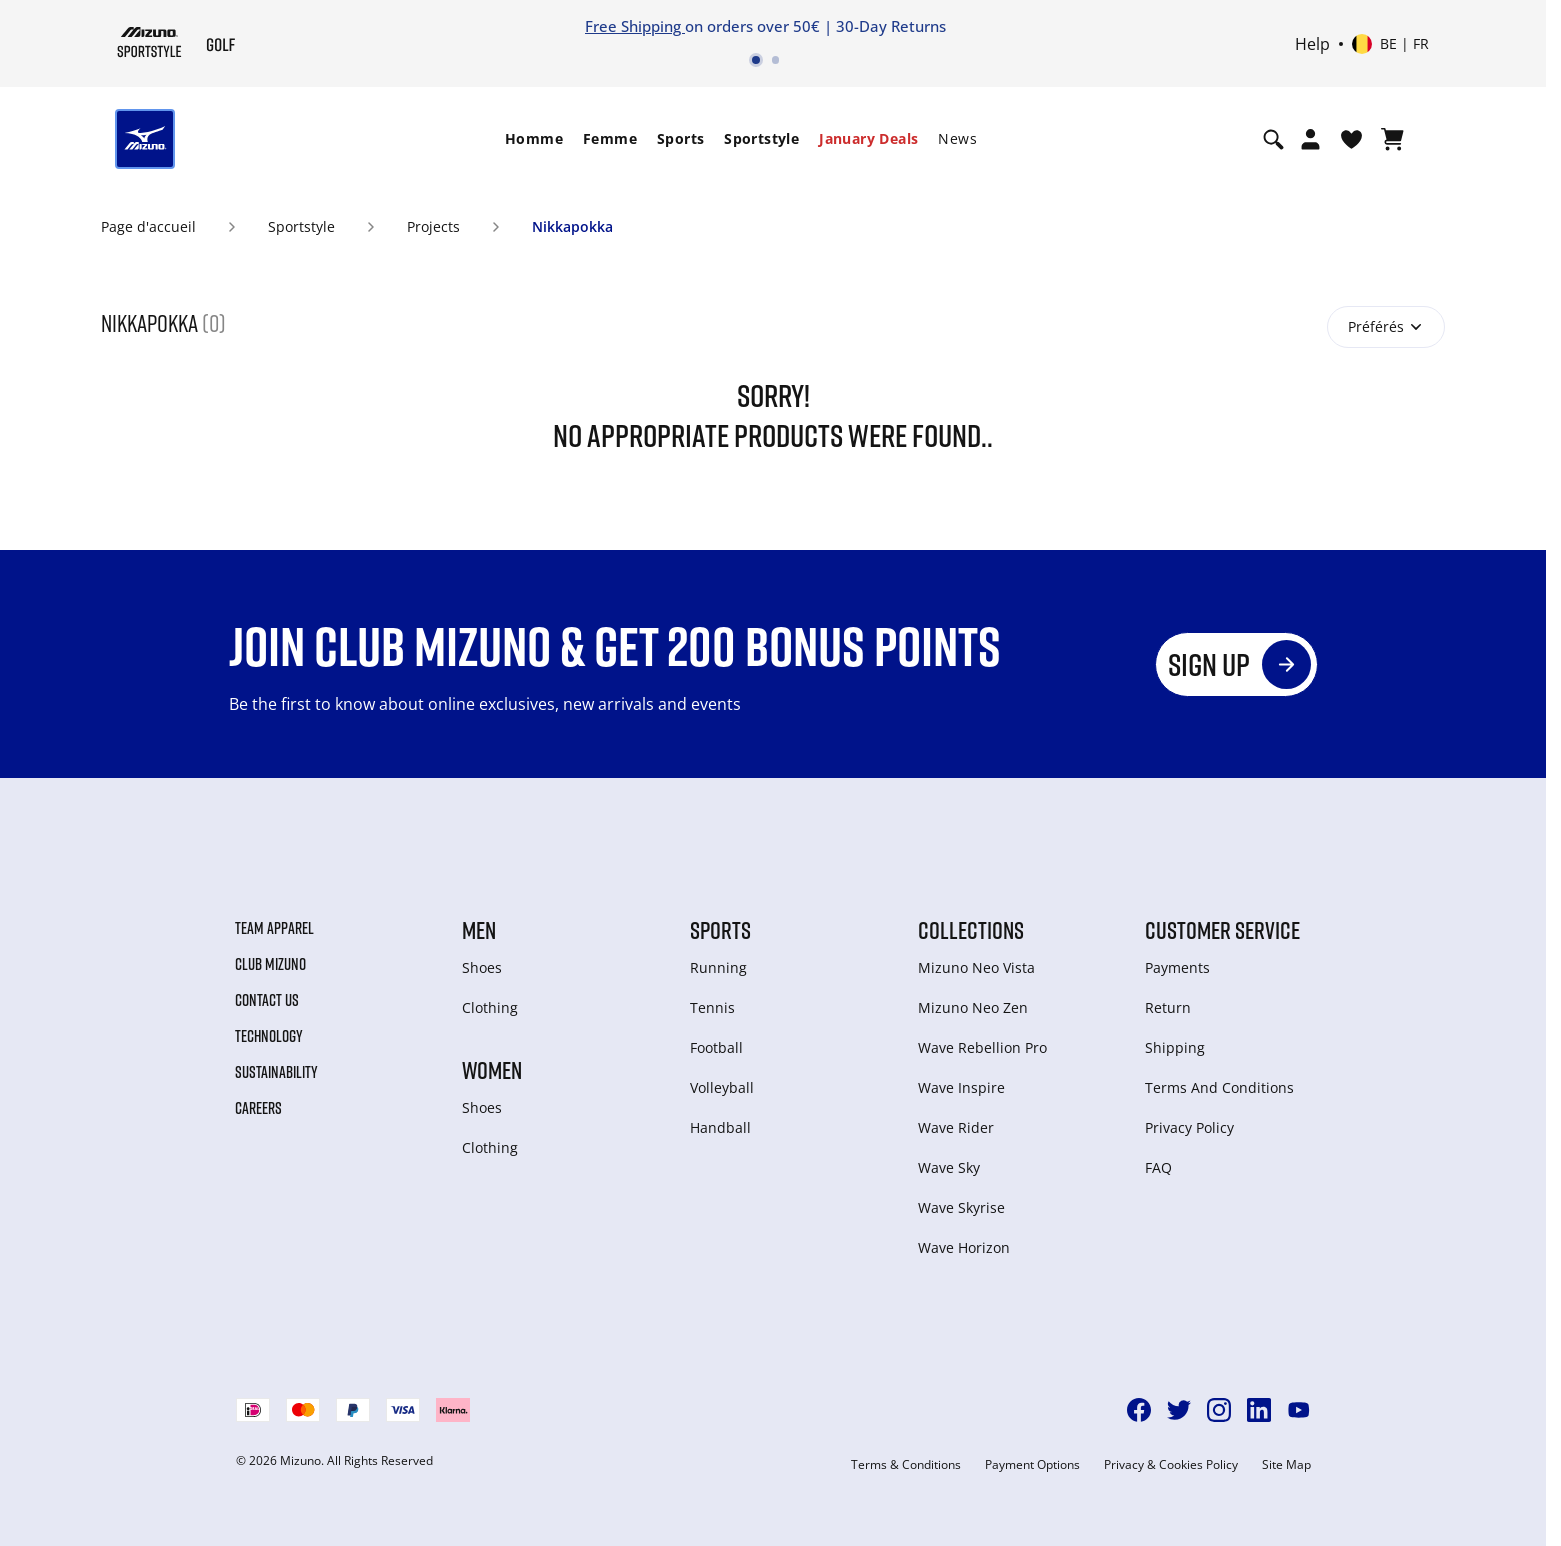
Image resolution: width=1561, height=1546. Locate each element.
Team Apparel (274, 928)
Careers (258, 1108)
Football (716, 1047)
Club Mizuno (270, 964)
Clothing (490, 1007)
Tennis (712, 1007)
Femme (610, 138)
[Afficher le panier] (1392, 139)
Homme (534, 138)
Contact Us (267, 1000)
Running (718, 967)
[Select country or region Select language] (1390, 44)
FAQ (1158, 1167)
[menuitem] (534, 139)
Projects (433, 226)
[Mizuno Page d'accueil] (149, 42)
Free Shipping (635, 26)
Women (492, 1070)
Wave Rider (956, 1127)
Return (1168, 1007)
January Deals (868, 138)
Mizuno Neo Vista (976, 967)
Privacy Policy (1189, 1127)
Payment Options (1032, 1465)
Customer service (1222, 930)
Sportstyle (761, 138)
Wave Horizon (964, 1247)
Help (1312, 44)
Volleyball (722, 1087)
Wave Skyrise (961, 1207)
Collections (971, 930)
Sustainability (276, 1072)
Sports (680, 138)
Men (479, 930)
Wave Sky (949, 1167)
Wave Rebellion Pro (982, 1047)
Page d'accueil (148, 226)
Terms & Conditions (906, 1465)
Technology (269, 1036)
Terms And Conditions (1219, 1087)
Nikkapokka (572, 226)
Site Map (1286, 1465)
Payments (1177, 967)
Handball (720, 1127)
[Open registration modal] (1310, 139)
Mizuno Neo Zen (973, 1007)
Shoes (482, 967)
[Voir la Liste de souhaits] (1351, 139)
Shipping (1175, 1047)
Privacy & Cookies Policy (1171, 1465)
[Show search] (1273, 139)
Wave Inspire (961, 1087)
